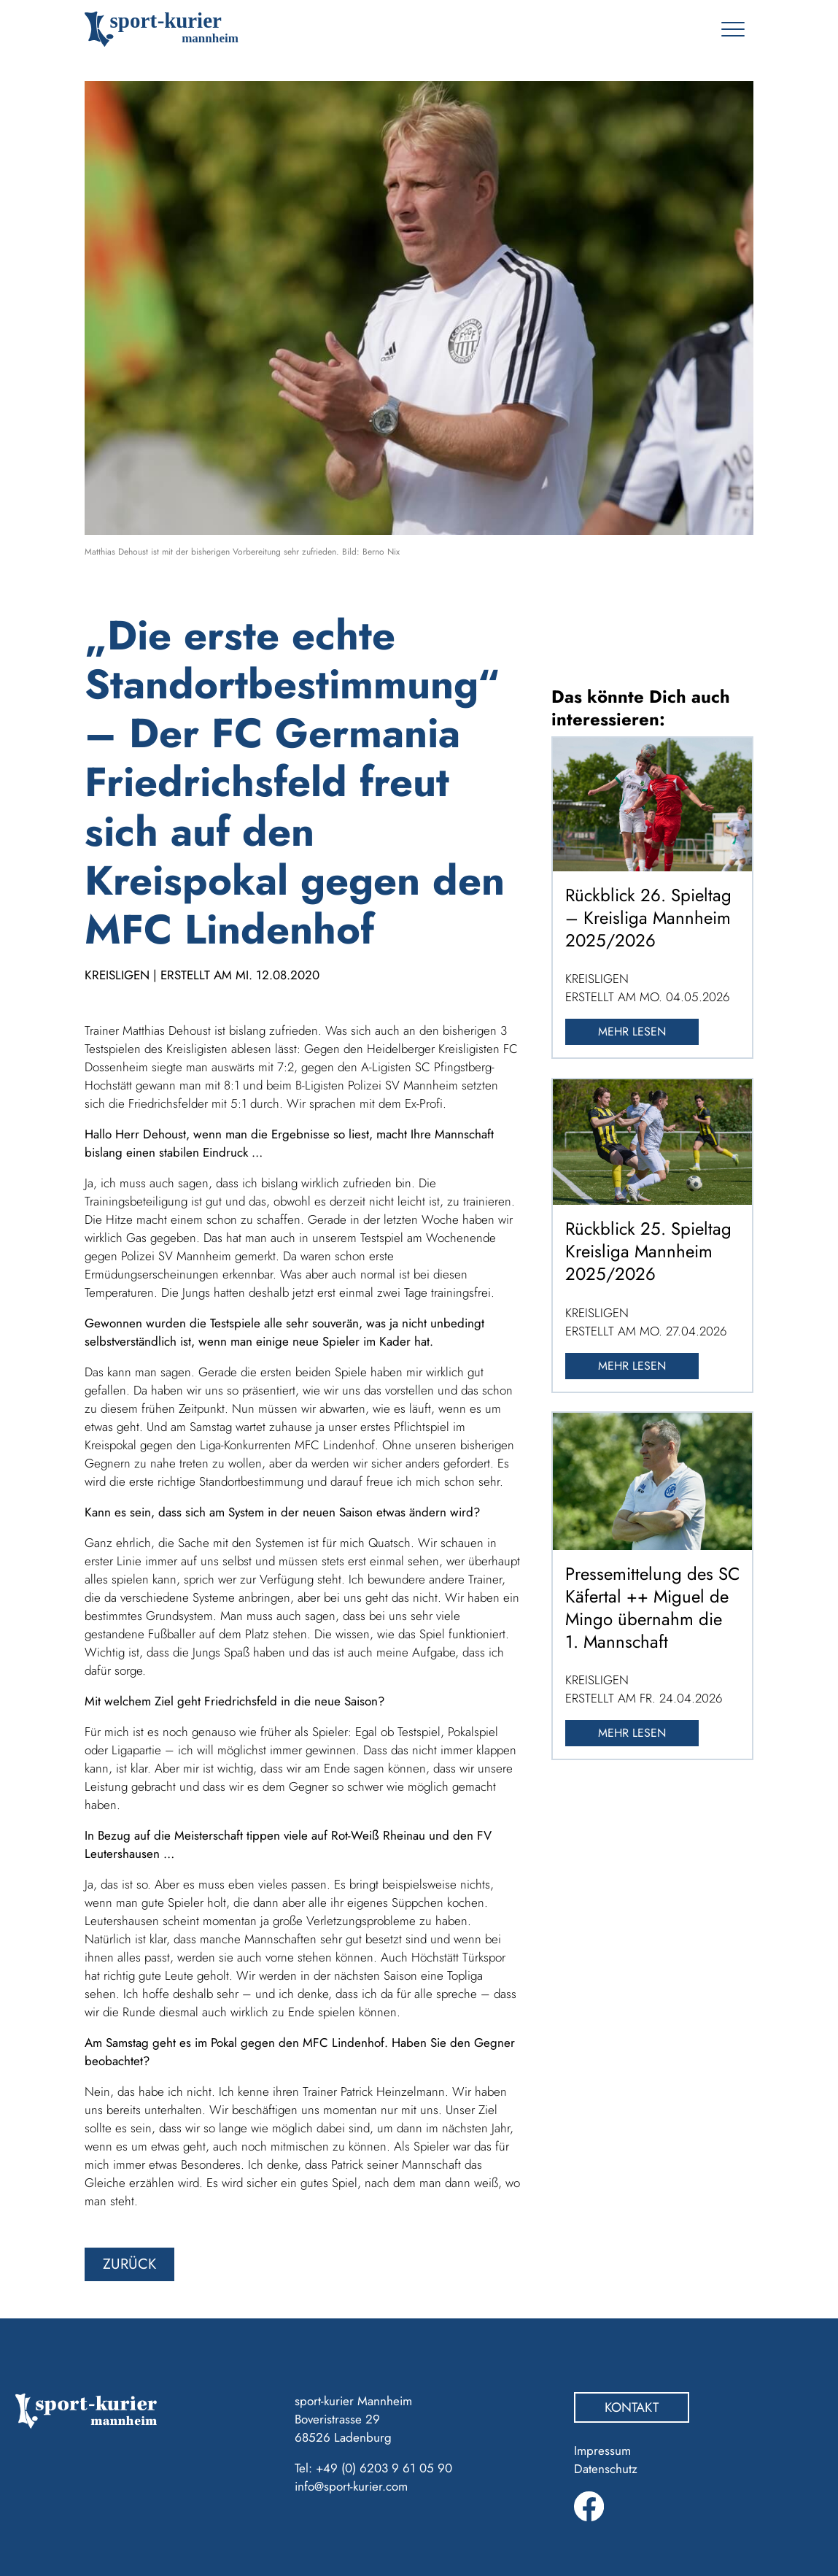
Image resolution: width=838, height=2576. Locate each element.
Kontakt (632, 2407)
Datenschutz (605, 2468)
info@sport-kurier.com (351, 2486)
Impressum (602, 2450)
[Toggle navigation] (732, 29)
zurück (129, 2264)
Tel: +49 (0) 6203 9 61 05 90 (373, 2468)
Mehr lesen (632, 1031)
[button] (32, 2544)
